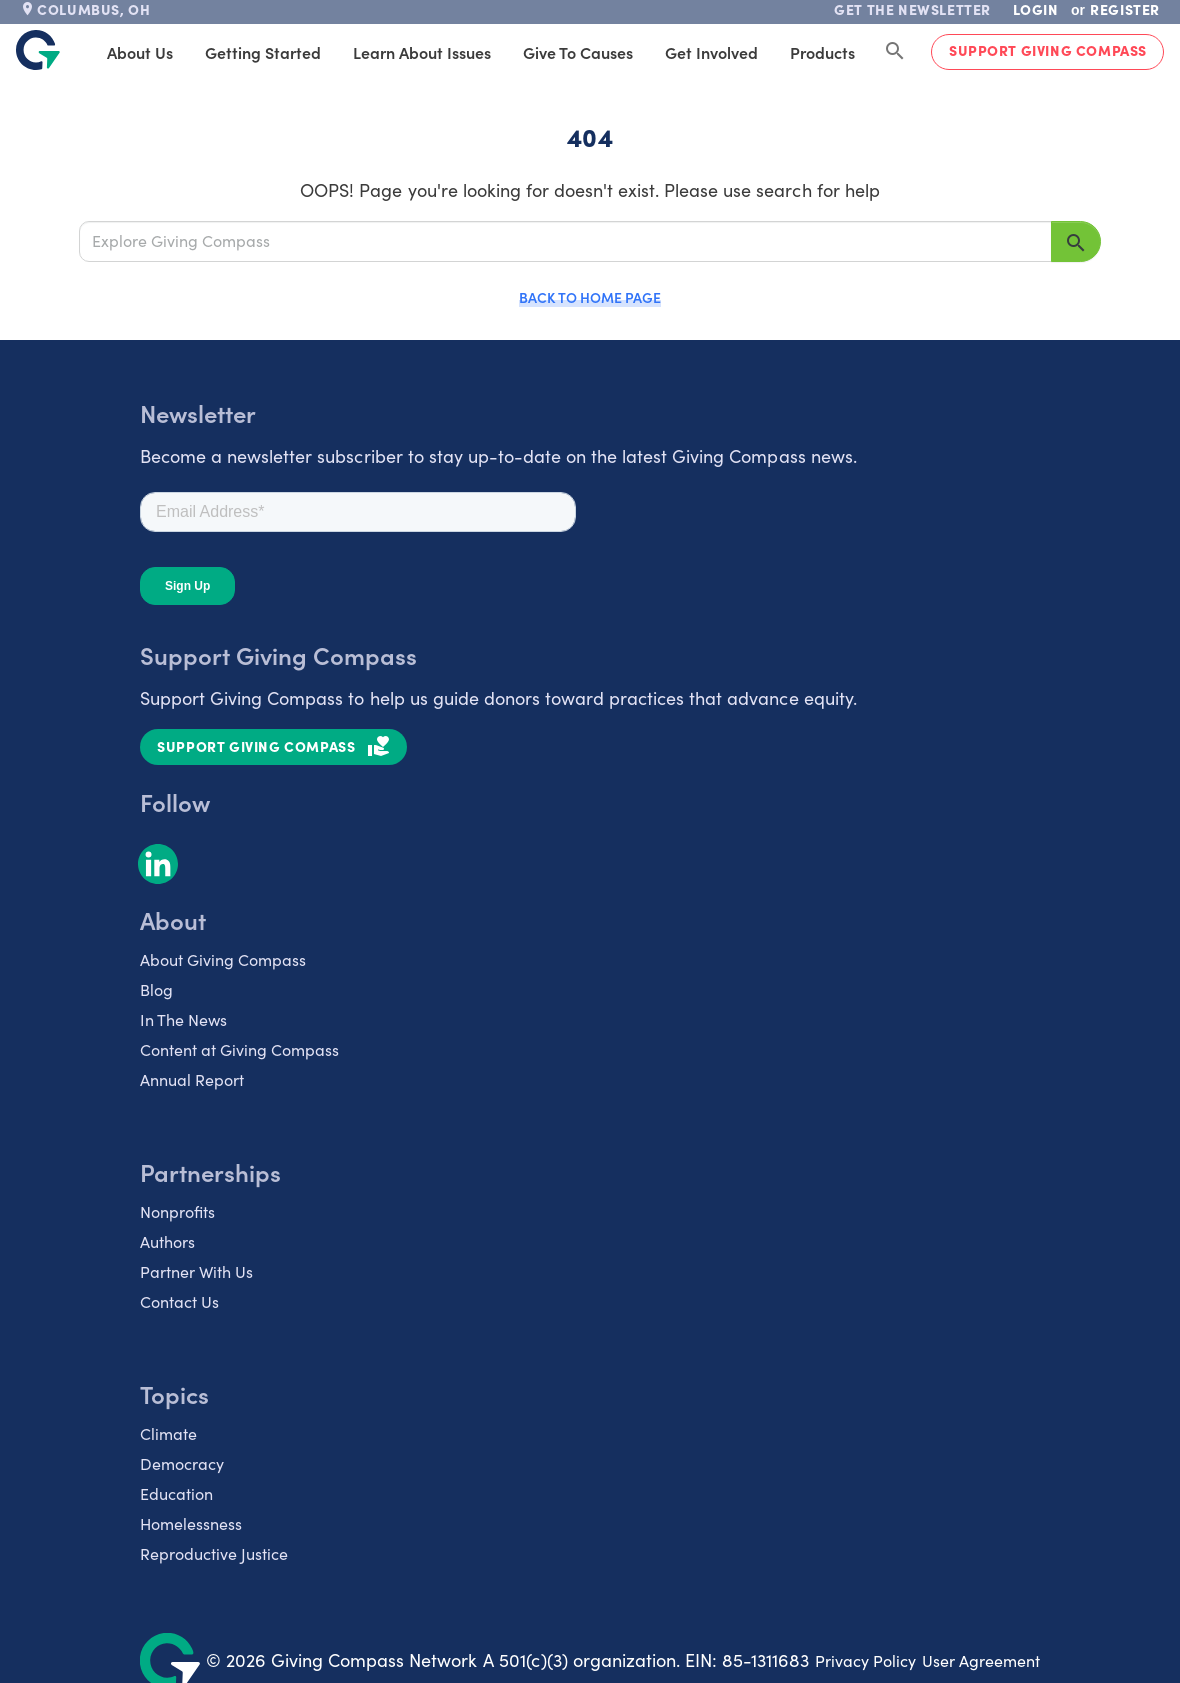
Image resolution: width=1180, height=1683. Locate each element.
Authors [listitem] (167, 1241)
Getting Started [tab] (263, 52)
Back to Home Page (590, 297)
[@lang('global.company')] (38, 50)
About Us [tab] (140, 52)
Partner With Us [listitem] (196, 1271)
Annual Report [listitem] (192, 1079)
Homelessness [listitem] (191, 1523)
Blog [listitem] (156, 989)
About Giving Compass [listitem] (223, 959)
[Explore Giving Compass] (565, 241)
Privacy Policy (865, 1660)
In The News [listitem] (183, 1019)
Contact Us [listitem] (179, 1301)
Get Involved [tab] (711, 52)
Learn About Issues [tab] (422, 52)
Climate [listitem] (168, 1433)
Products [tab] (822, 52)
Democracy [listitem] (182, 1463)
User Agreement (981, 1660)
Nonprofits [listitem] (177, 1211)
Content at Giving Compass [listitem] (239, 1049)
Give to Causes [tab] (578, 52)
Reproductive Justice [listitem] (214, 1553)
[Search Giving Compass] (895, 52)
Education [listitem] (176, 1493)
